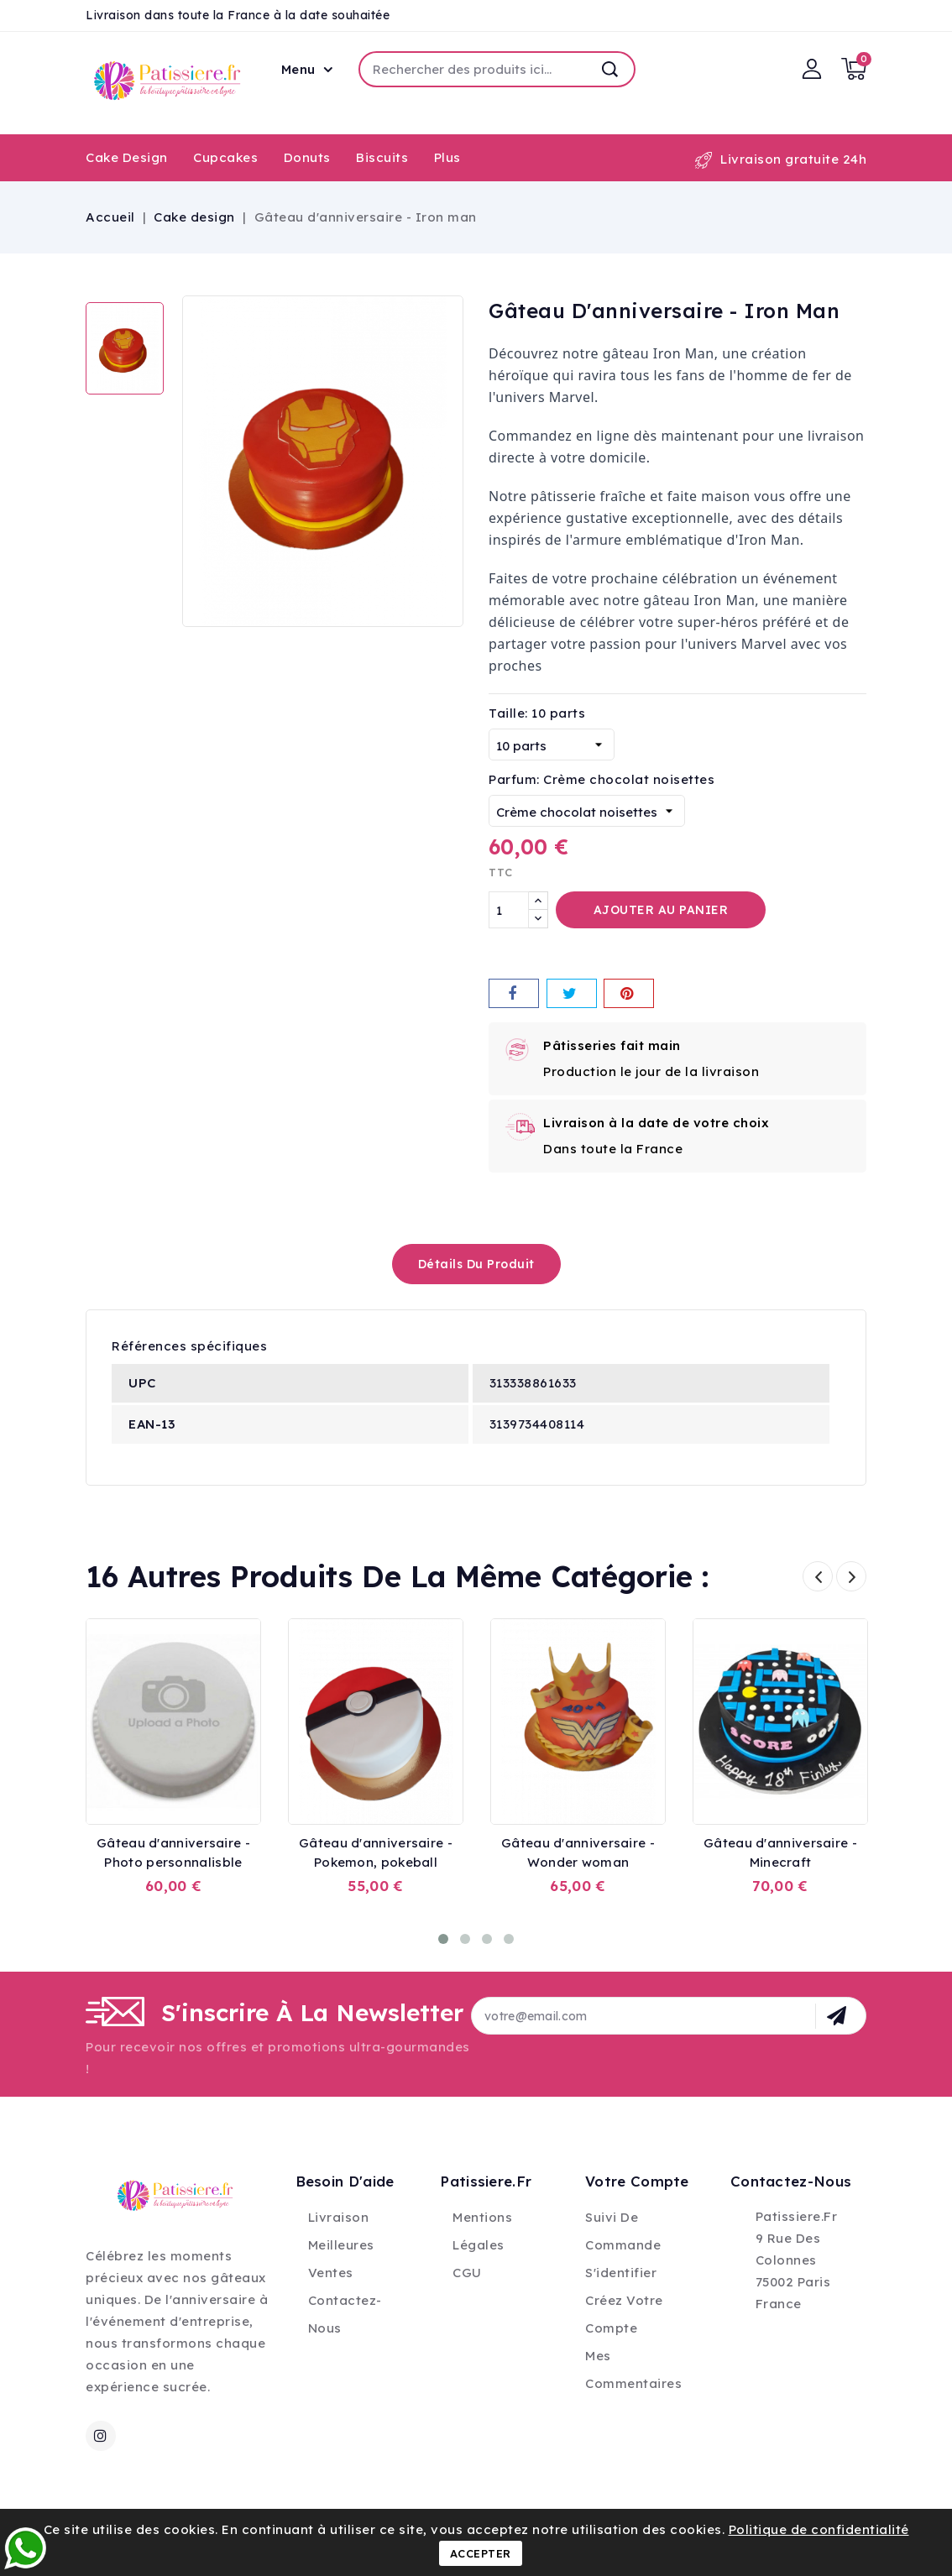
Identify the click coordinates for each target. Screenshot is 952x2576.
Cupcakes (225, 157)
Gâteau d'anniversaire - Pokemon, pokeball (375, 1852)
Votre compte (637, 2181)
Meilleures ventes (341, 2259)
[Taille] (552, 744)
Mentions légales (482, 2231)
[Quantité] (509, 909)
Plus (447, 157)
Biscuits (382, 157)
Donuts (307, 157)
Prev (818, 1576)
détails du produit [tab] (476, 1264)
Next (851, 1576)
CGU (467, 2273)
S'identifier (620, 2273)
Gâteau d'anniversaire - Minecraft (780, 1852)
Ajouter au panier (661, 909)
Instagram (103, 2436)
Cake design (127, 157)
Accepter (480, 2553)
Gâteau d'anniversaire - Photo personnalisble (173, 1852)
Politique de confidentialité (819, 2529)
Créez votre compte (624, 2314)
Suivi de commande (623, 2231)
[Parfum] (587, 811)
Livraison (338, 2217)
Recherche (610, 69)
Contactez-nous (345, 2314)
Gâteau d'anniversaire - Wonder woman (578, 1852)
